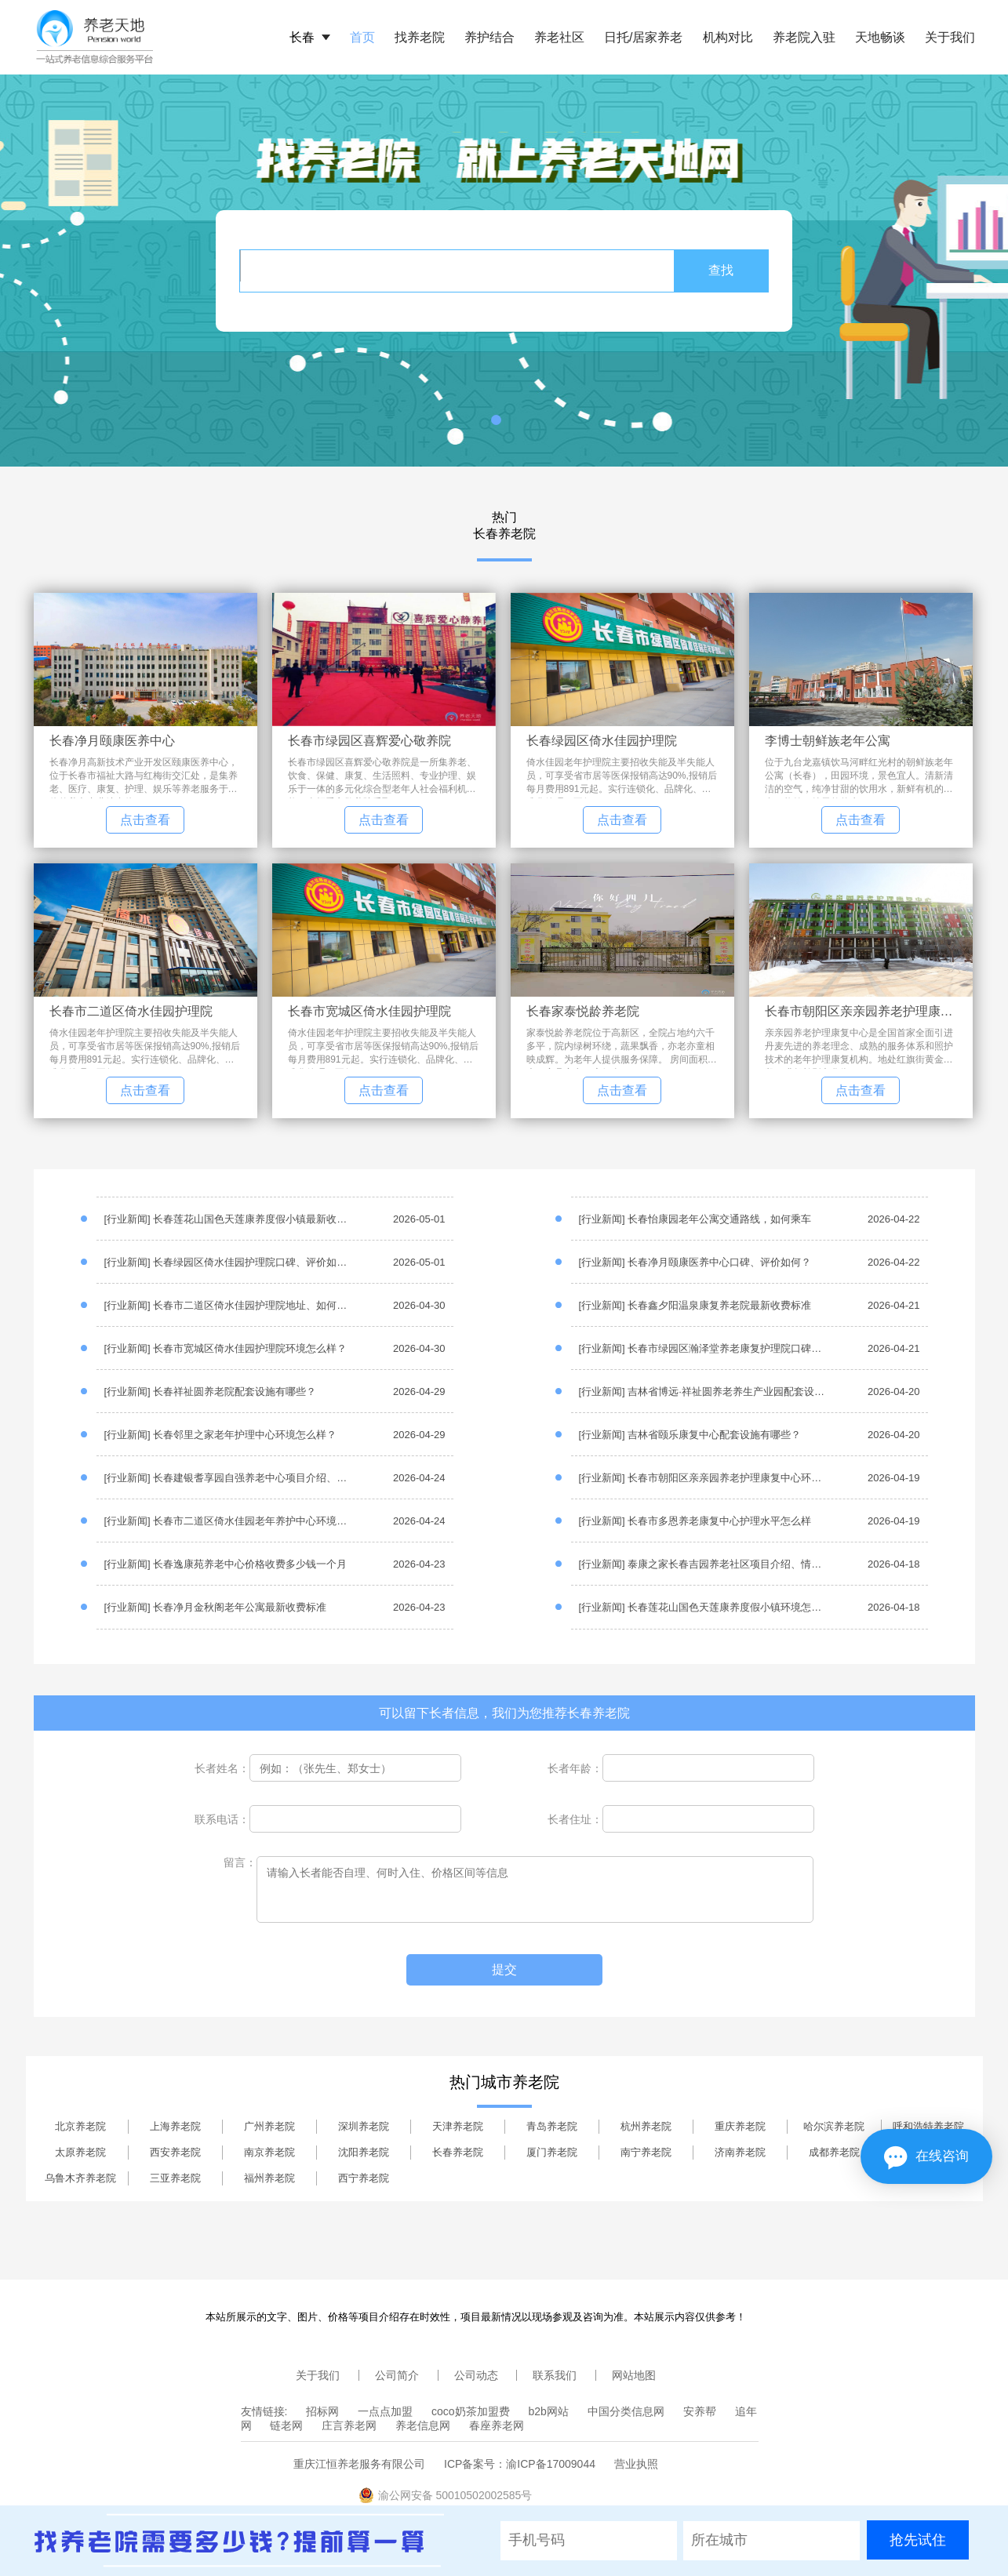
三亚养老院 (175, 2178)
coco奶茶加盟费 (470, 2411)
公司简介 (397, 2375)
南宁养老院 (645, 2152)
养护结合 (489, 37)
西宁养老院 (363, 2178)
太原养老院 (80, 2152)
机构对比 (728, 37)
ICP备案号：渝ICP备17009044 (519, 2464)
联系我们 (555, 2375)
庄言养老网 (349, 2425)
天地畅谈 (880, 37)
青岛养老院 (551, 2126)
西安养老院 (175, 2152)
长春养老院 (457, 2152)
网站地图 (634, 2375)
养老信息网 (422, 2425)
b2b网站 (549, 2411)
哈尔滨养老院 (833, 2126)
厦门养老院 (551, 2152)
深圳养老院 (363, 2126)
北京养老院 (80, 2126)
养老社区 (559, 37)
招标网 (322, 2411)
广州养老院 (269, 2126)
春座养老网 (496, 2425)
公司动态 (476, 2375)
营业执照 (636, 2464)
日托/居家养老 (643, 37)
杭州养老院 (645, 2126)
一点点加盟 (385, 2411)
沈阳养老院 (363, 2152)
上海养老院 (175, 2126)
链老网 (286, 2425)
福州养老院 (269, 2178)
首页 (362, 37)
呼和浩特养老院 (928, 2126)
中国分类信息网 (626, 2411)
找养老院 (420, 37)
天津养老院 (457, 2126)
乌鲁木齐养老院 (80, 2178)
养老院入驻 (804, 37)
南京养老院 (269, 2152)
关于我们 (950, 37)
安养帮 (699, 2411)
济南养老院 (740, 2152)
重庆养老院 (740, 2126)
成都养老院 (834, 2152)
